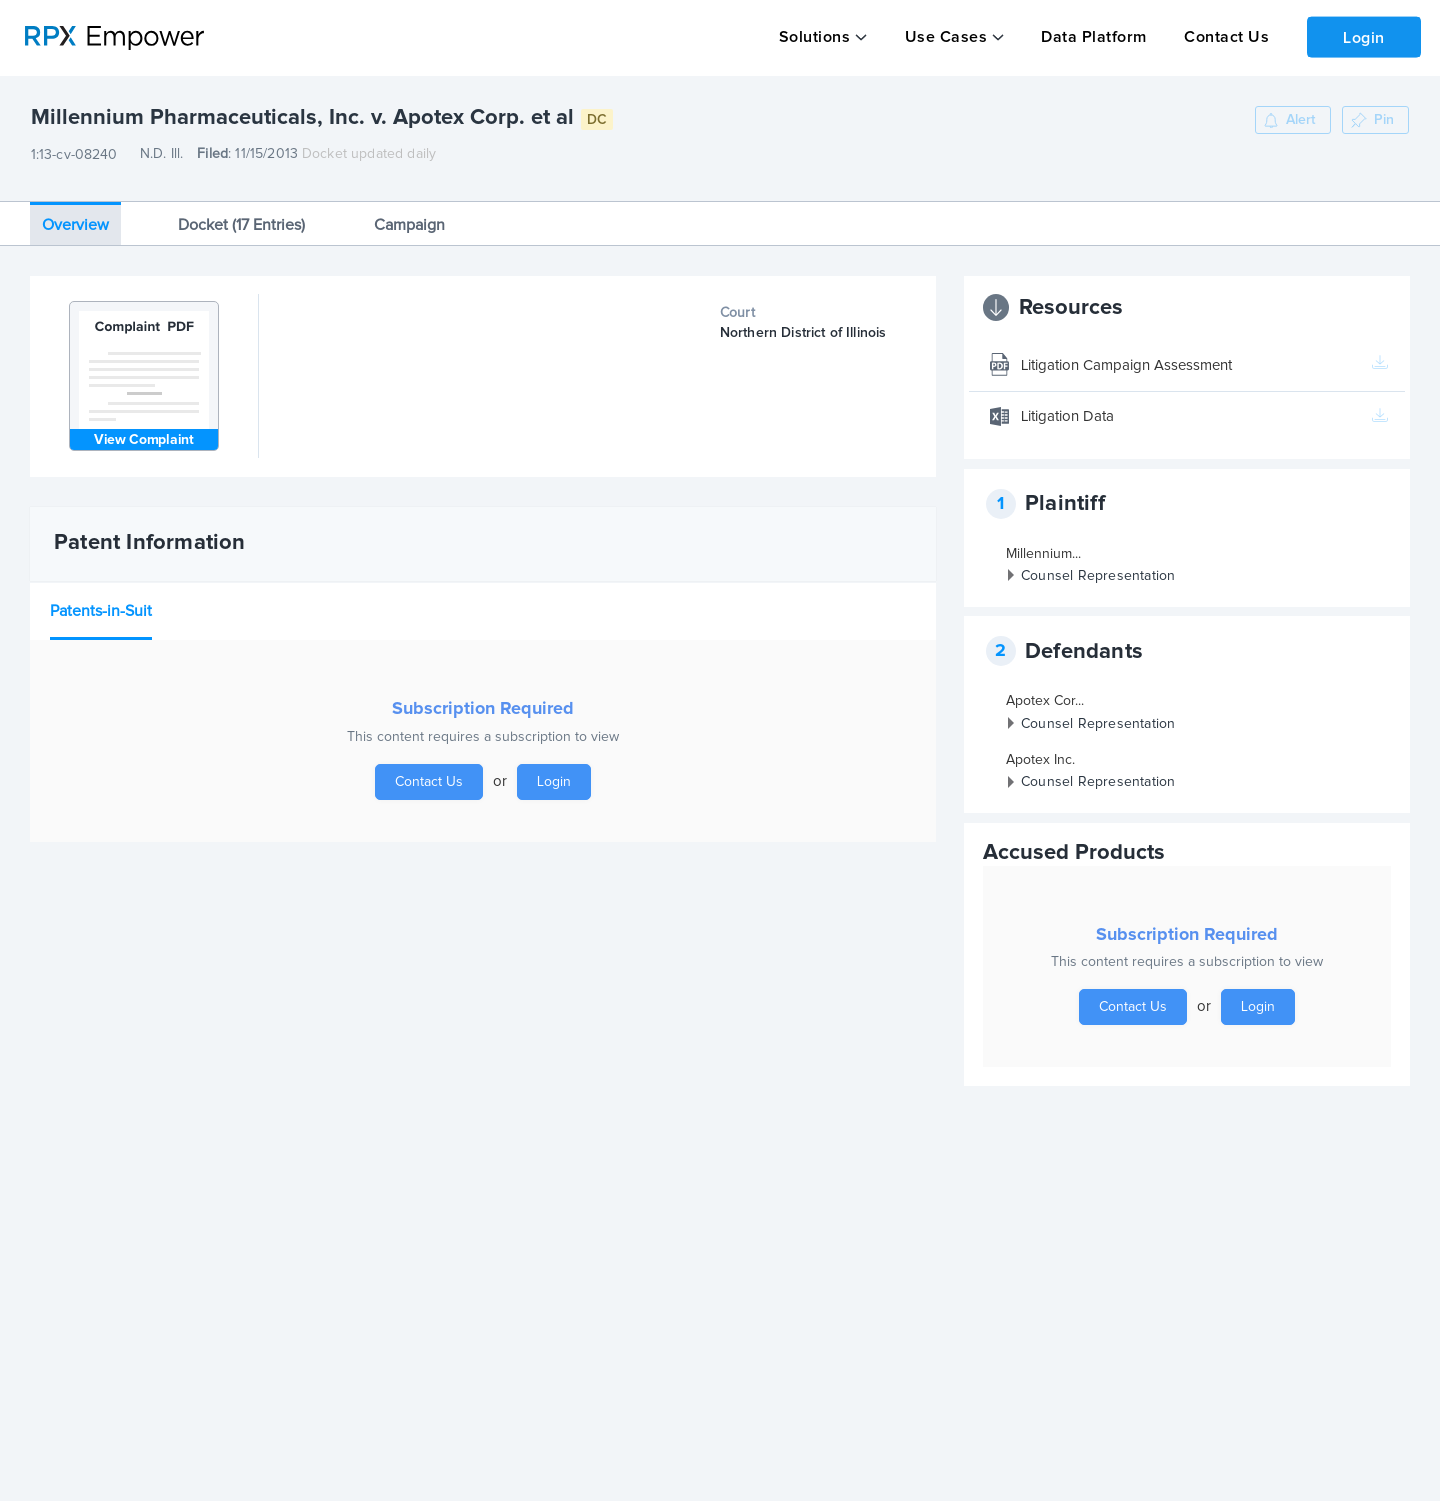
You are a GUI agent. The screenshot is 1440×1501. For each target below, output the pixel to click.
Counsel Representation (1098, 568)
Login (1361, 36)
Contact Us (1220, 37)
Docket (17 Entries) (241, 216)
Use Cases (943, 37)
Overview (75, 216)
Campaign (409, 216)
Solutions (814, 37)
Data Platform (1090, 37)
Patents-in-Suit (101, 603)
